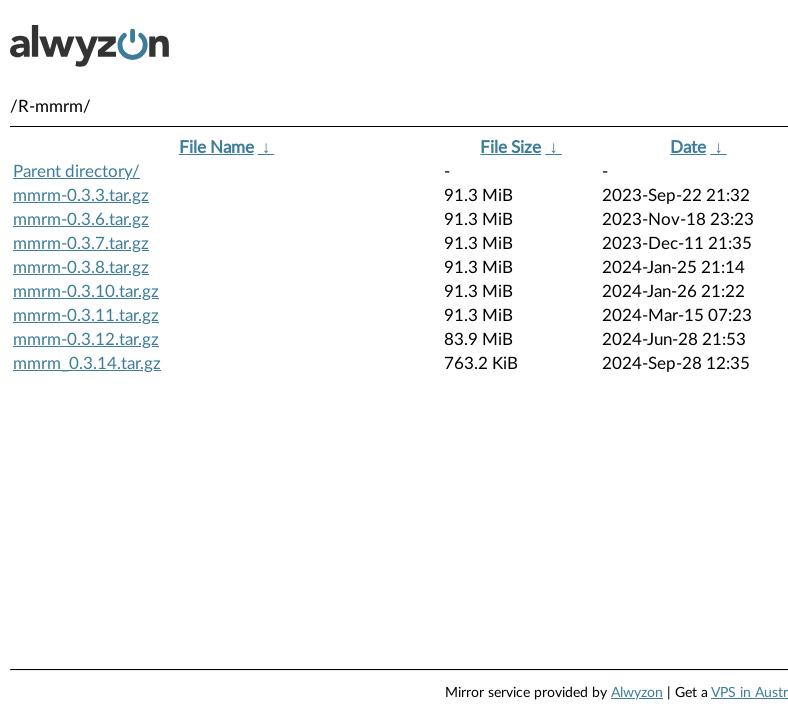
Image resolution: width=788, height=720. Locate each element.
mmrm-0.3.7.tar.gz (81, 243)
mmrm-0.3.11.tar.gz (86, 315)
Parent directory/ (76, 171)
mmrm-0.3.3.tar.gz (81, 195)
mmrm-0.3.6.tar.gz (81, 219)
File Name (216, 147)
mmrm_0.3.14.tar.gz (87, 363)
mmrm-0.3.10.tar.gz (86, 291)
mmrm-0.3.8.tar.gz (81, 267)
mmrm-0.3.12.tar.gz (86, 339)
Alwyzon (637, 693)
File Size (510, 147)
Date (688, 147)
